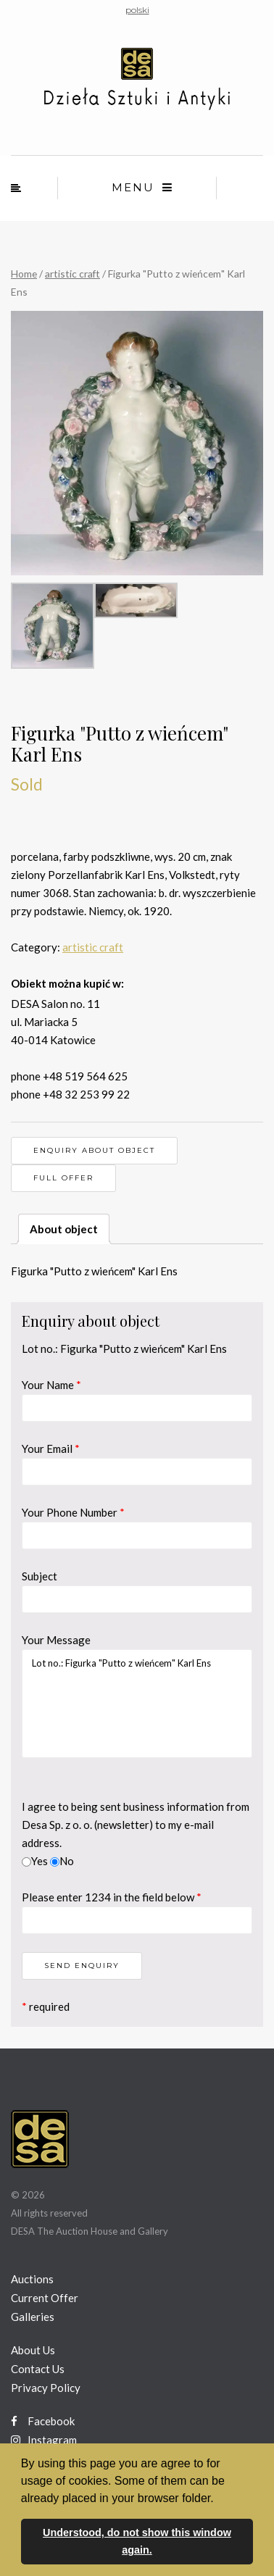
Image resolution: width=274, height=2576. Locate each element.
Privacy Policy (45, 2387)
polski (137, 9)
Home (24, 273)
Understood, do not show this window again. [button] (137, 2541)
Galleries (32, 2316)
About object (64, 1228)
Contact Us (38, 2368)
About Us (33, 2349)
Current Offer (44, 2297)
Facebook (43, 2420)
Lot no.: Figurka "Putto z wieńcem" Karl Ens (137, 1703)
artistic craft (72, 273)
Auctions (32, 2278)
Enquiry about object (94, 1150)
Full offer (63, 1178)
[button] (219, 2499)
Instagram (44, 2439)
